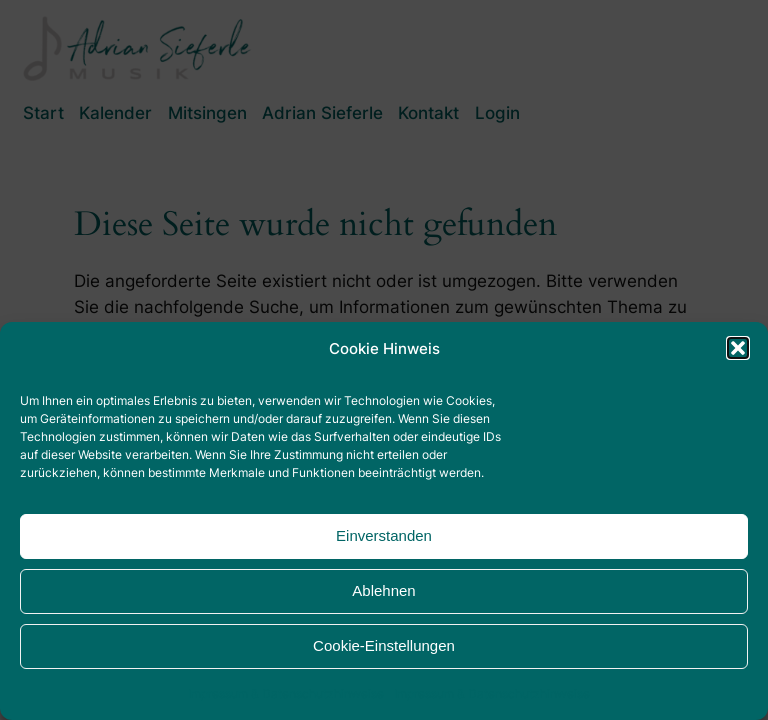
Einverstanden (384, 535)
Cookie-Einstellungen (384, 645)
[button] (738, 348)
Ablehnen (383, 590)
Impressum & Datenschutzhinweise (286, 693)
